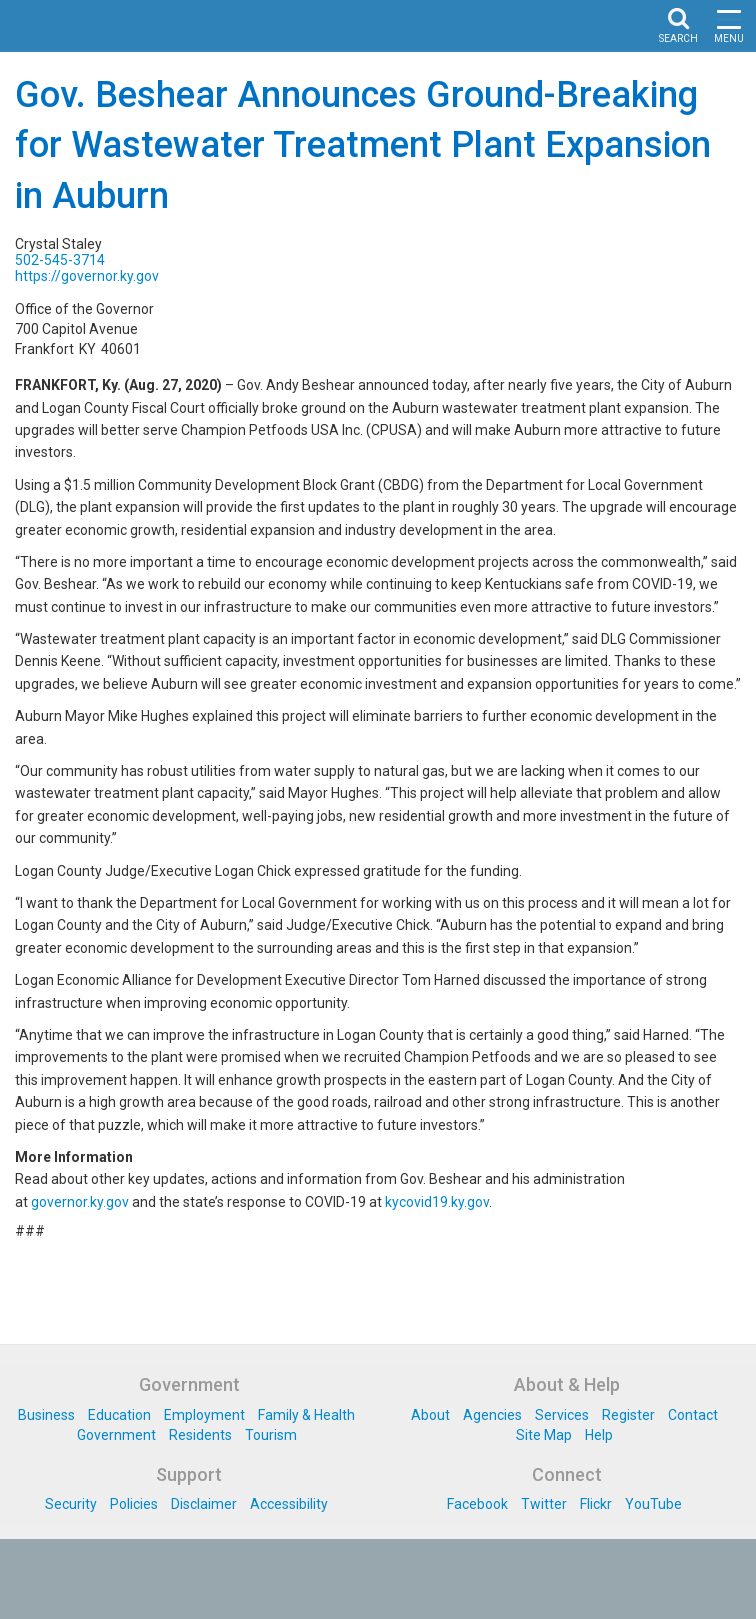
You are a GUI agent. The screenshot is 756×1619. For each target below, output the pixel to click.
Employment (204, 1415)
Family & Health (306, 1415)
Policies (134, 1504)
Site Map (544, 1435)
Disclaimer (204, 1504)
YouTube (653, 1504)
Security (71, 1504)
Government (116, 1435)
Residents (200, 1435)
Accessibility (289, 1504)
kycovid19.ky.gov (437, 1202)
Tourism (271, 1435)
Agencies (492, 1415)
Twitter (544, 1504)
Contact (693, 1415)
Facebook (477, 1504)
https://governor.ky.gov (87, 276)
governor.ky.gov (80, 1202)
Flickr (596, 1504)
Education (119, 1415)
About (430, 1415)
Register (628, 1415)
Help (599, 1435)
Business (46, 1415)
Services (562, 1415)
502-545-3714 (60, 260)
